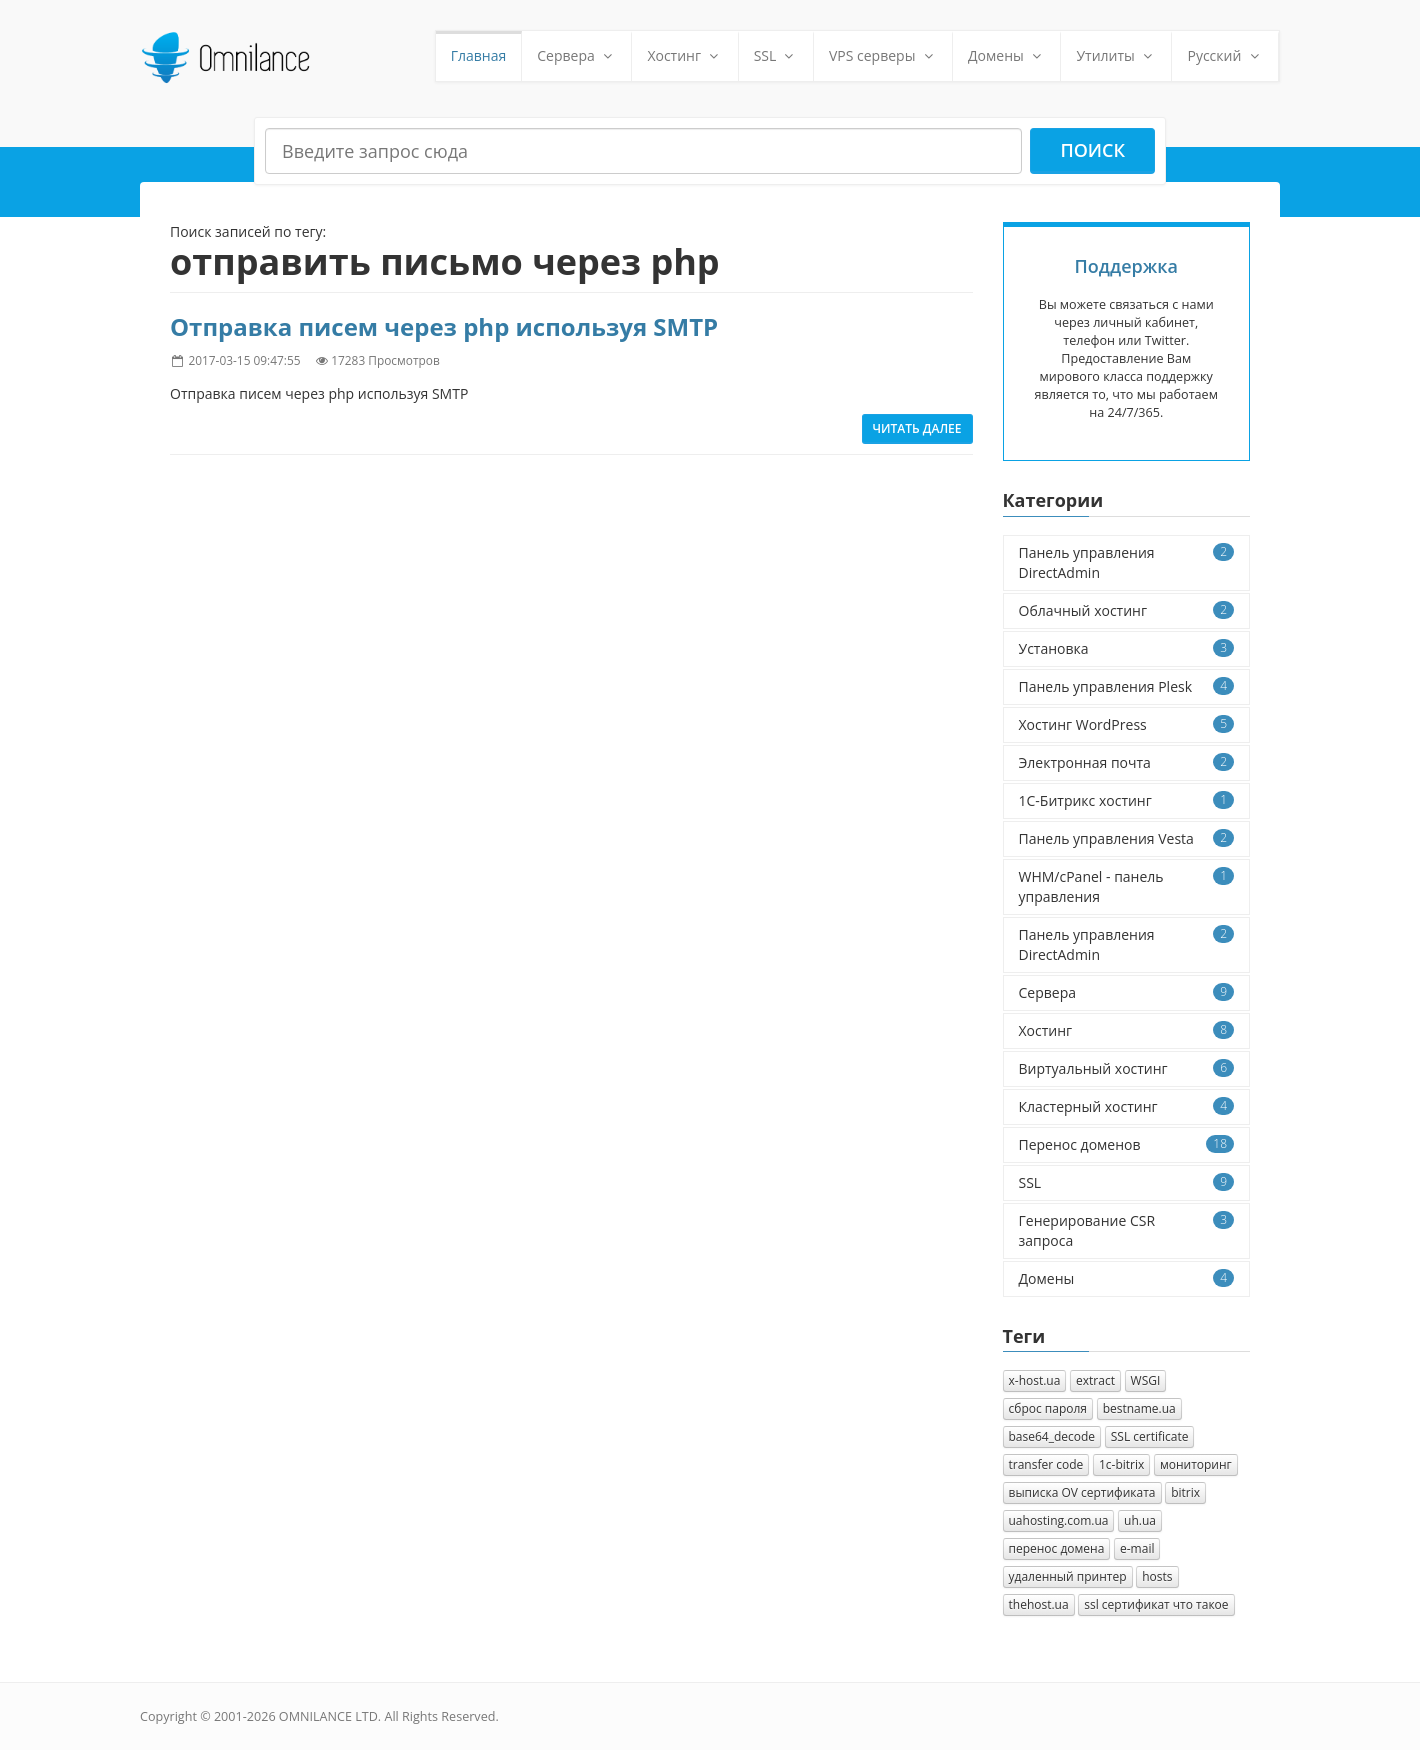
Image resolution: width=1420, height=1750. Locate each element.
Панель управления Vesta (1127, 838)
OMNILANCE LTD (328, 1716)
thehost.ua (1039, 1604)
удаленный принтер (1068, 1576)
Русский (1225, 55)
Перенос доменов (1127, 1144)
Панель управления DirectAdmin (1127, 562)
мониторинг (1196, 1464)
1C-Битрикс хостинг (1127, 800)
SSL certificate (1150, 1436)
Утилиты (1116, 55)
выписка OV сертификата (1082, 1492)
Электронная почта (1127, 762)
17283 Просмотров (385, 360)
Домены (1006, 55)
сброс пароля (1048, 1408)
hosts (1157, 1576)
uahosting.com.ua (1059, 1520)
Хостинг (684, 55)
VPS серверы (883, 55)
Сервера (576, 55)
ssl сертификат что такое (1156, 1604)
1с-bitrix (1121, 1464)
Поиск (1092, 150)
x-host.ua (1035, 1380)
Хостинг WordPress (1127, 724)
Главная (479, 55)
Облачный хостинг (1127, 610)
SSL (776, 55)
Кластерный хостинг (1127, 1106)
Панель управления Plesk (1127, 686)
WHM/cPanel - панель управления (1127, 886)
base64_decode (1052, 1436)
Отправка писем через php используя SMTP (444, 326)
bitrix (1185, 1492)
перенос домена (1057, 1548)
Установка (1127, 648)
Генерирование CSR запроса (1127, 1230)
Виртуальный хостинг (1127, 1068)
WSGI (1146, 1380)
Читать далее (917, 428)
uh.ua (1140, 1520)
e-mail (1137, 1548)
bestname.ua (1139, 1408)
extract (1095, 1380)
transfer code (1046, 1464)
